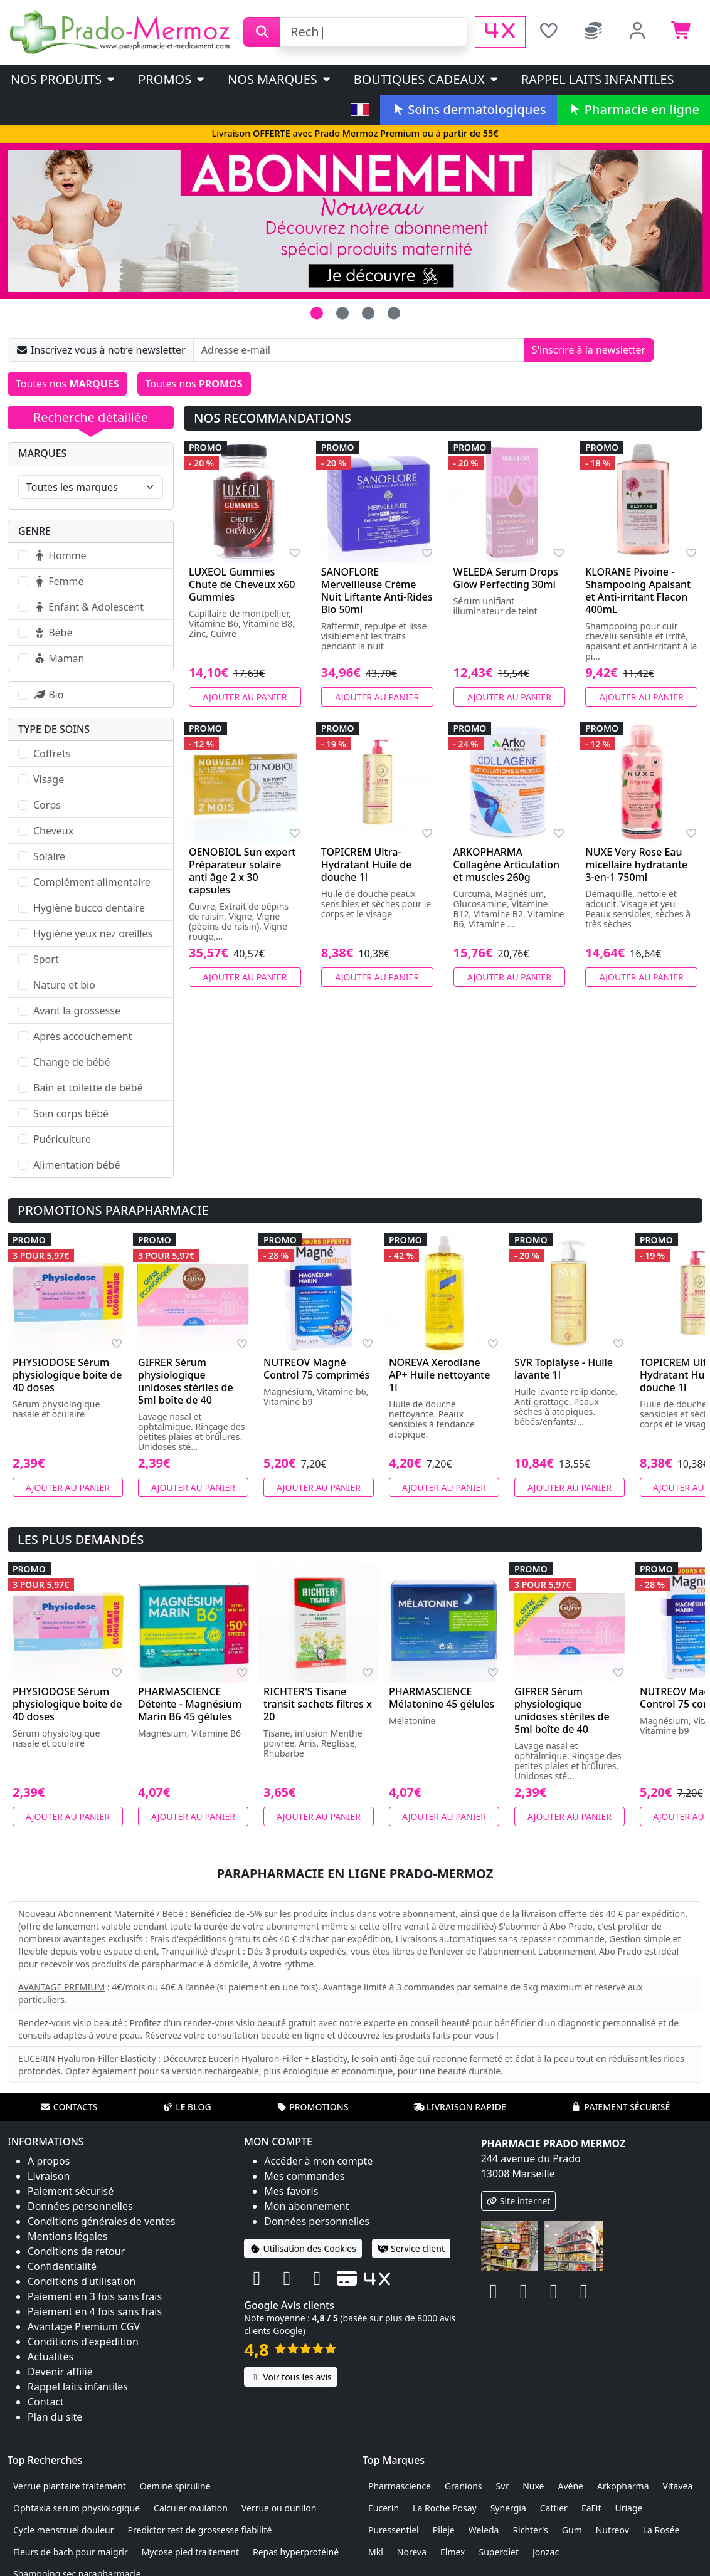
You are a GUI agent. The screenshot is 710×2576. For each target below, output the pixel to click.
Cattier (554, 2508)
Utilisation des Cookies (303, 2248)
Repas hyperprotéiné (296, 2552)
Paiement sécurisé (620, 2107)
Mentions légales (68, 2236)
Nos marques (280, 79)
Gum (572, 2530)
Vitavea (678, 2486)
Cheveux (53, 830)
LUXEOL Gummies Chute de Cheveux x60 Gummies (242, 584)
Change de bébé (71, 1062)
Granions (463, 2486)
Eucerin (383, 2508)
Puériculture (62, 1139)
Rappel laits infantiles (597, 79)
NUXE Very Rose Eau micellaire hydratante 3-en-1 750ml (636, 864)
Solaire (49, 856)
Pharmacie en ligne (633, 109)
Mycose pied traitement (190, 2552)
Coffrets (52, 753)
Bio (48, 694)
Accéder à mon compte (318, 2161)
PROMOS (172, 79)
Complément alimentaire (92, 882)
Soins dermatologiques (468, 109)
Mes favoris (291, 2191)
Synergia (508, 2508)
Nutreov (612, 2530)
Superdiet (499, 2552)
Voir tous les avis (290, 2377)
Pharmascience (399, 2486)
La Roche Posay (445, 2508)
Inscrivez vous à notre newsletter (101, 350)
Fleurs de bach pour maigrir (70, 2552)
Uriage (628, 2508)
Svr (502, 2486)
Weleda (484, 2530)
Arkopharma (623, 2486)
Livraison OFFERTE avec (354, 133)
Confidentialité (62, 2266)
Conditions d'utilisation (81, 2281)
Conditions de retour (76, 2251)
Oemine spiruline (175, 2486)
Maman (58, 658)
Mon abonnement (306, 2206)
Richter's (530, 2530)
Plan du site (55, 2417)
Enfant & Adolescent (88, 607)
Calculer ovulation (191, 2508)
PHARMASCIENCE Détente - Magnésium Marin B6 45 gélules (189, 1704)
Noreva (412, 2552)
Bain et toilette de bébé (88, 1087)
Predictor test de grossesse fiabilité (200, 2530)
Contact (46, 2402)
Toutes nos (67, 384)
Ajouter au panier (245, 697)
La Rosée (661, 2530)
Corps (47, 805)
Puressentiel (393, 2530)
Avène (570, 2486)
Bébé (52, 632)
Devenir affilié (60, 2372)
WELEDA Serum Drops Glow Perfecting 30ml (505, 578)
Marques (42, 453)
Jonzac (545, 2552)
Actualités (50, 2356)
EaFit (591, 2508)
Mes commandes (304, 2176)
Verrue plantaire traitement (69, 2486)
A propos (49, 2161)
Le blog (186, 2107)
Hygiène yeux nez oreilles (92, 933)
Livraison (49, 2176)
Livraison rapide (459, 2107)
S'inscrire (588, 349)
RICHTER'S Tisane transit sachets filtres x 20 (317, 1704)
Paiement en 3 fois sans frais (95, 2296)
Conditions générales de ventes (102, 2221)
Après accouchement (82, 1036)
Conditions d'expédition (83, 2341)
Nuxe (533, 2486)
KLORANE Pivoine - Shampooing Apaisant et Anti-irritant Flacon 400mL (638, 590)
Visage (48, 779)
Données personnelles (80, 2206)
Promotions (312, 2107)
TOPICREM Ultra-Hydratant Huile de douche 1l (366, 864)
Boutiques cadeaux (427, 79)
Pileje (444, 2530)
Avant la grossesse (76, 1010)
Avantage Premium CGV (84, 2326)
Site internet (519, 2201)
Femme (58, 581)
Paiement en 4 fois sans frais (95, 2311)
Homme (60, 555)
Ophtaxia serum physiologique (76, 2508)
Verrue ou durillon (279, 2508)
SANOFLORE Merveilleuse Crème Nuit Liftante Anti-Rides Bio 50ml (377, 590)
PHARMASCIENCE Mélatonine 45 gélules (441, 1698)
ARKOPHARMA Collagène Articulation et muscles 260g (506, 864)
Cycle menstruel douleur (63, 2530)
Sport (46, 959)
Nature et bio (64, 985)
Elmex (452, 2552)
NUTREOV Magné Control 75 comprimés (316, 1368)
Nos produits (64, 79)
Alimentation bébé (76, 1165)
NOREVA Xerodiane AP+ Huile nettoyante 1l (439, 1374)
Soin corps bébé (71, 1113)
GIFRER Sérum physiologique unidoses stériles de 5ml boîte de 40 (185, 1381)
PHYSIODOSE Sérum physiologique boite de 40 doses (67, 1374)
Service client (411, 2248)
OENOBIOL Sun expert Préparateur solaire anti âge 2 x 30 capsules (242, 870)
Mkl (375, 2552)
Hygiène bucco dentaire (89, 908)
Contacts (69, 2107)
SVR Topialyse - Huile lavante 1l (563, 1368)
